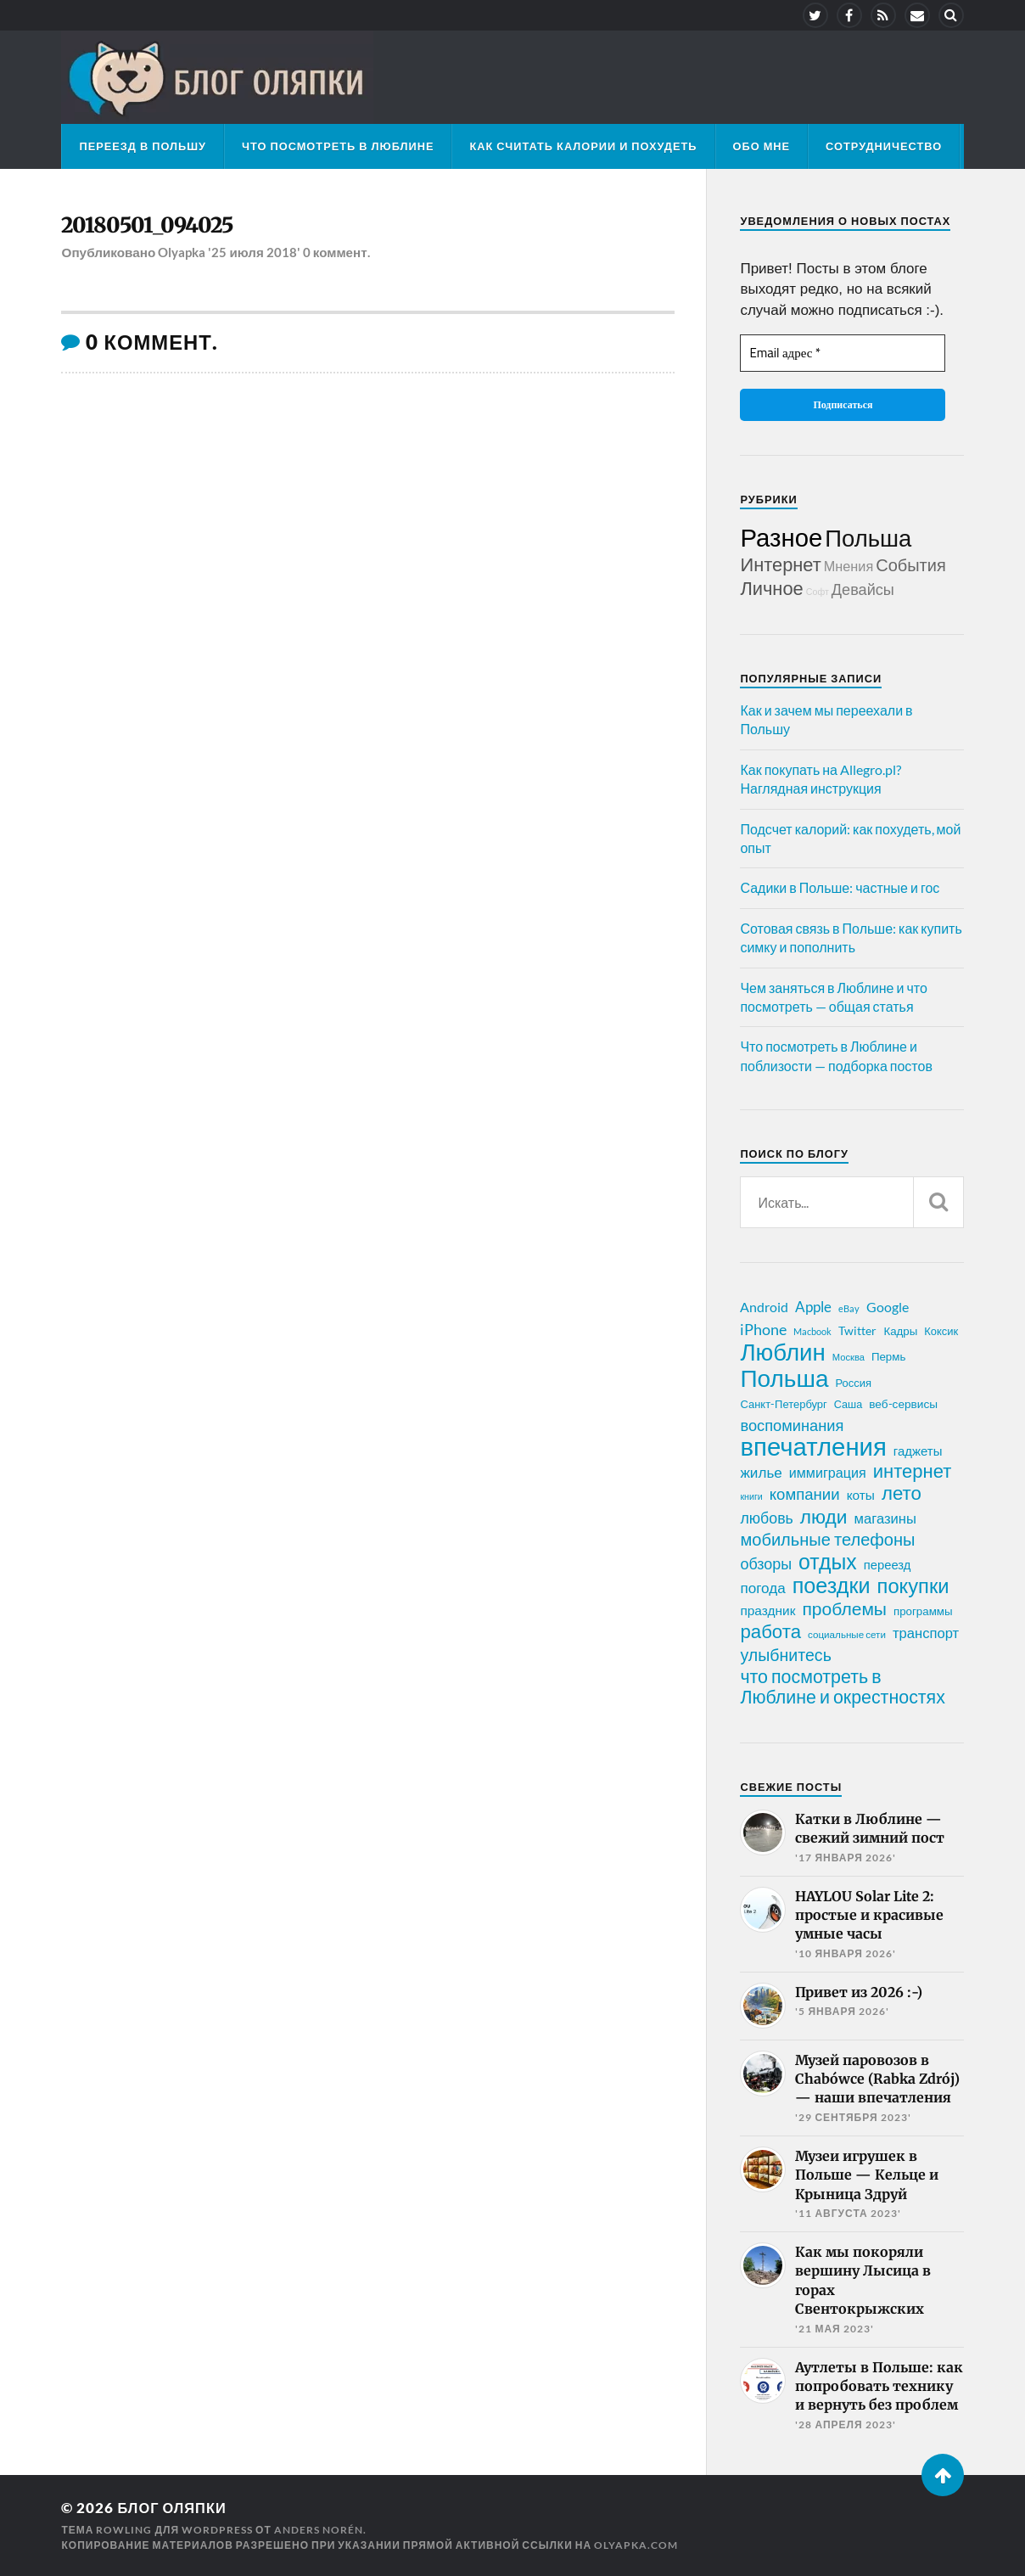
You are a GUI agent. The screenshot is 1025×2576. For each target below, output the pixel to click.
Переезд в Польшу (142, 146)
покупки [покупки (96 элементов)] (913, 1585)
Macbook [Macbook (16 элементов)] (812, 1331)
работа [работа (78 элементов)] (770, 1631)
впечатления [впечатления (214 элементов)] (813, 1446)
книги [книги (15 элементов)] (751, 1495)
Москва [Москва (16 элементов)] (848, 1356)
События (911, 564)
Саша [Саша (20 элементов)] (848, 1404)
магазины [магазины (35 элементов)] (885, 1518)
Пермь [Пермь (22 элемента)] (888, 1356)
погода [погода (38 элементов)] (762, 1588)
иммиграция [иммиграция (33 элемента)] (827, 1472)
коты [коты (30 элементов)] (861, 1494)
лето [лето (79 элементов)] (901, 1493)
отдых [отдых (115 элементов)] (827, 1561)
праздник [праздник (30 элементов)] (767, 1610)
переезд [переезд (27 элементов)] (887, 1564)
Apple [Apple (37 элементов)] (813, 1307)
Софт (817, 591)
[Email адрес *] (842, 353)
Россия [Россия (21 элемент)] (853, 1382)
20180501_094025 (149, 225)
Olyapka (181, 253)
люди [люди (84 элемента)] (824, 1517)
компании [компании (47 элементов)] (805, 1493)
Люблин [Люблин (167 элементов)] (782, 1352)
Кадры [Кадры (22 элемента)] (900, 1331)
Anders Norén (318, 2529)
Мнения (848, 566)
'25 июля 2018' (254, 253)
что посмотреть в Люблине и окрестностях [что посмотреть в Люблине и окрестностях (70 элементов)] (842, 1686)
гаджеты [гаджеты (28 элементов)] (918, 1450)
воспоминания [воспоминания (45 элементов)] (791, 1425)
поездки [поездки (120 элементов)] (832, 1584)
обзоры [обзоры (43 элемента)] (766, 1563)
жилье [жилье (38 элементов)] (760, 1472)
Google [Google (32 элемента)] (887, 1307)
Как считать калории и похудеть (583, 146)
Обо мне (762, 146)
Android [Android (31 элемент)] (764, 1307)
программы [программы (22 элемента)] (922, 1611)
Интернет (780, 564)
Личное (771, 587)
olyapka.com (636, 2545)
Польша (868, 538)
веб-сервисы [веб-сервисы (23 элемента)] (903, 1404)
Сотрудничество (884, 146)
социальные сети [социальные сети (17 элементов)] (847, 1634)
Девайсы (863, 589)
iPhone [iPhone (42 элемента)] (763, 1329)
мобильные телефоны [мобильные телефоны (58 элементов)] (827, 1539)
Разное (781, 537)
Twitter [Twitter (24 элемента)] (857, 1330)
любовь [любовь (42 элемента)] (766, 1517)
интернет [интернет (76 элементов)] (912, 1471)
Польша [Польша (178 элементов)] (784, 1377)
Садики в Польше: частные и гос (839, 887)
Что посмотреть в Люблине (338, 146)
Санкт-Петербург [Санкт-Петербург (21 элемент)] (783, 1404)
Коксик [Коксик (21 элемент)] (941, 1331)
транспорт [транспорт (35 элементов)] (926, 1633)
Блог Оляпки (173, 2508)
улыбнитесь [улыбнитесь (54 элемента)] (785, 1654)
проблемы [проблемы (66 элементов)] (844, 1608)
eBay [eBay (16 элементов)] (849, 1308)
